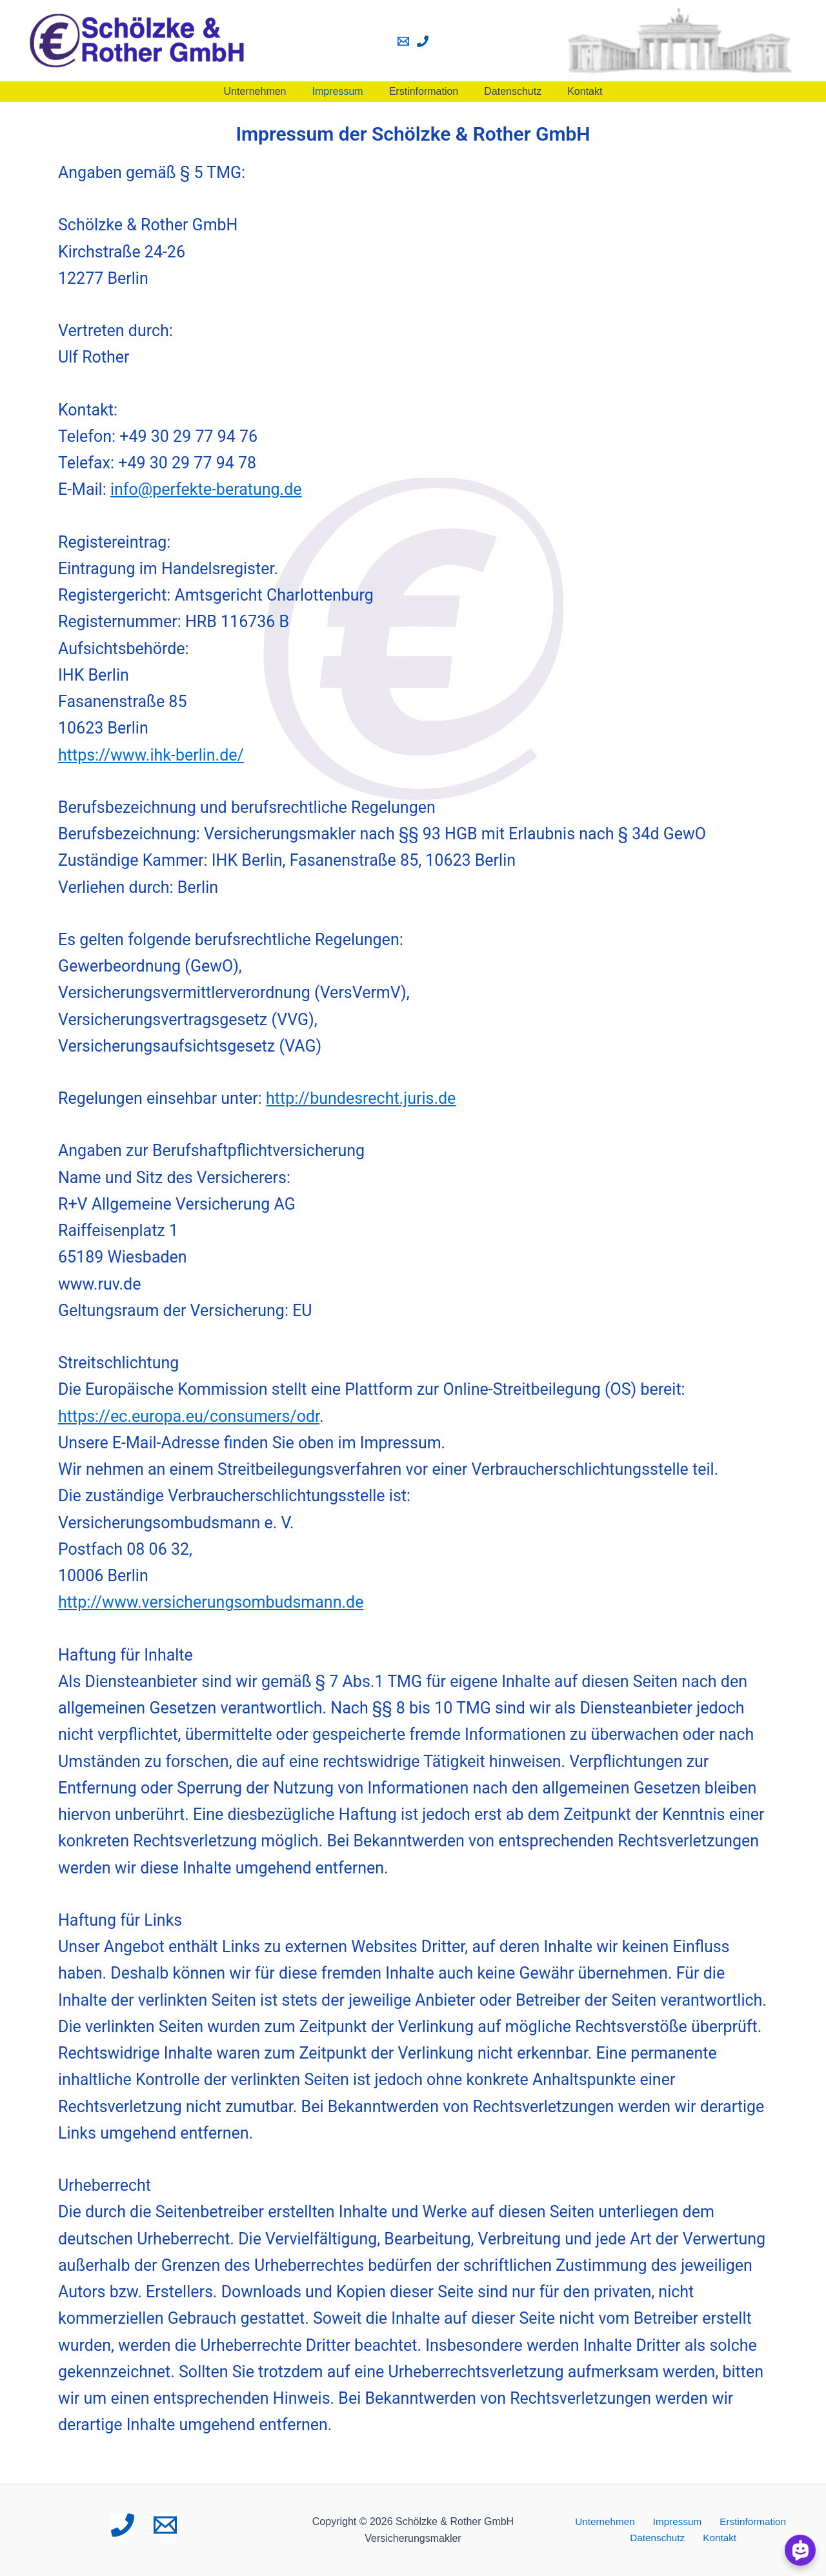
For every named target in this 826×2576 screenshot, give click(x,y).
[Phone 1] (422, 41)
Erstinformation (424, 91)
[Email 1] (403, 41)
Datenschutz (507, 91)
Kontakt (574, 91)
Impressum (342, 91)
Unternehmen (265, 91)
